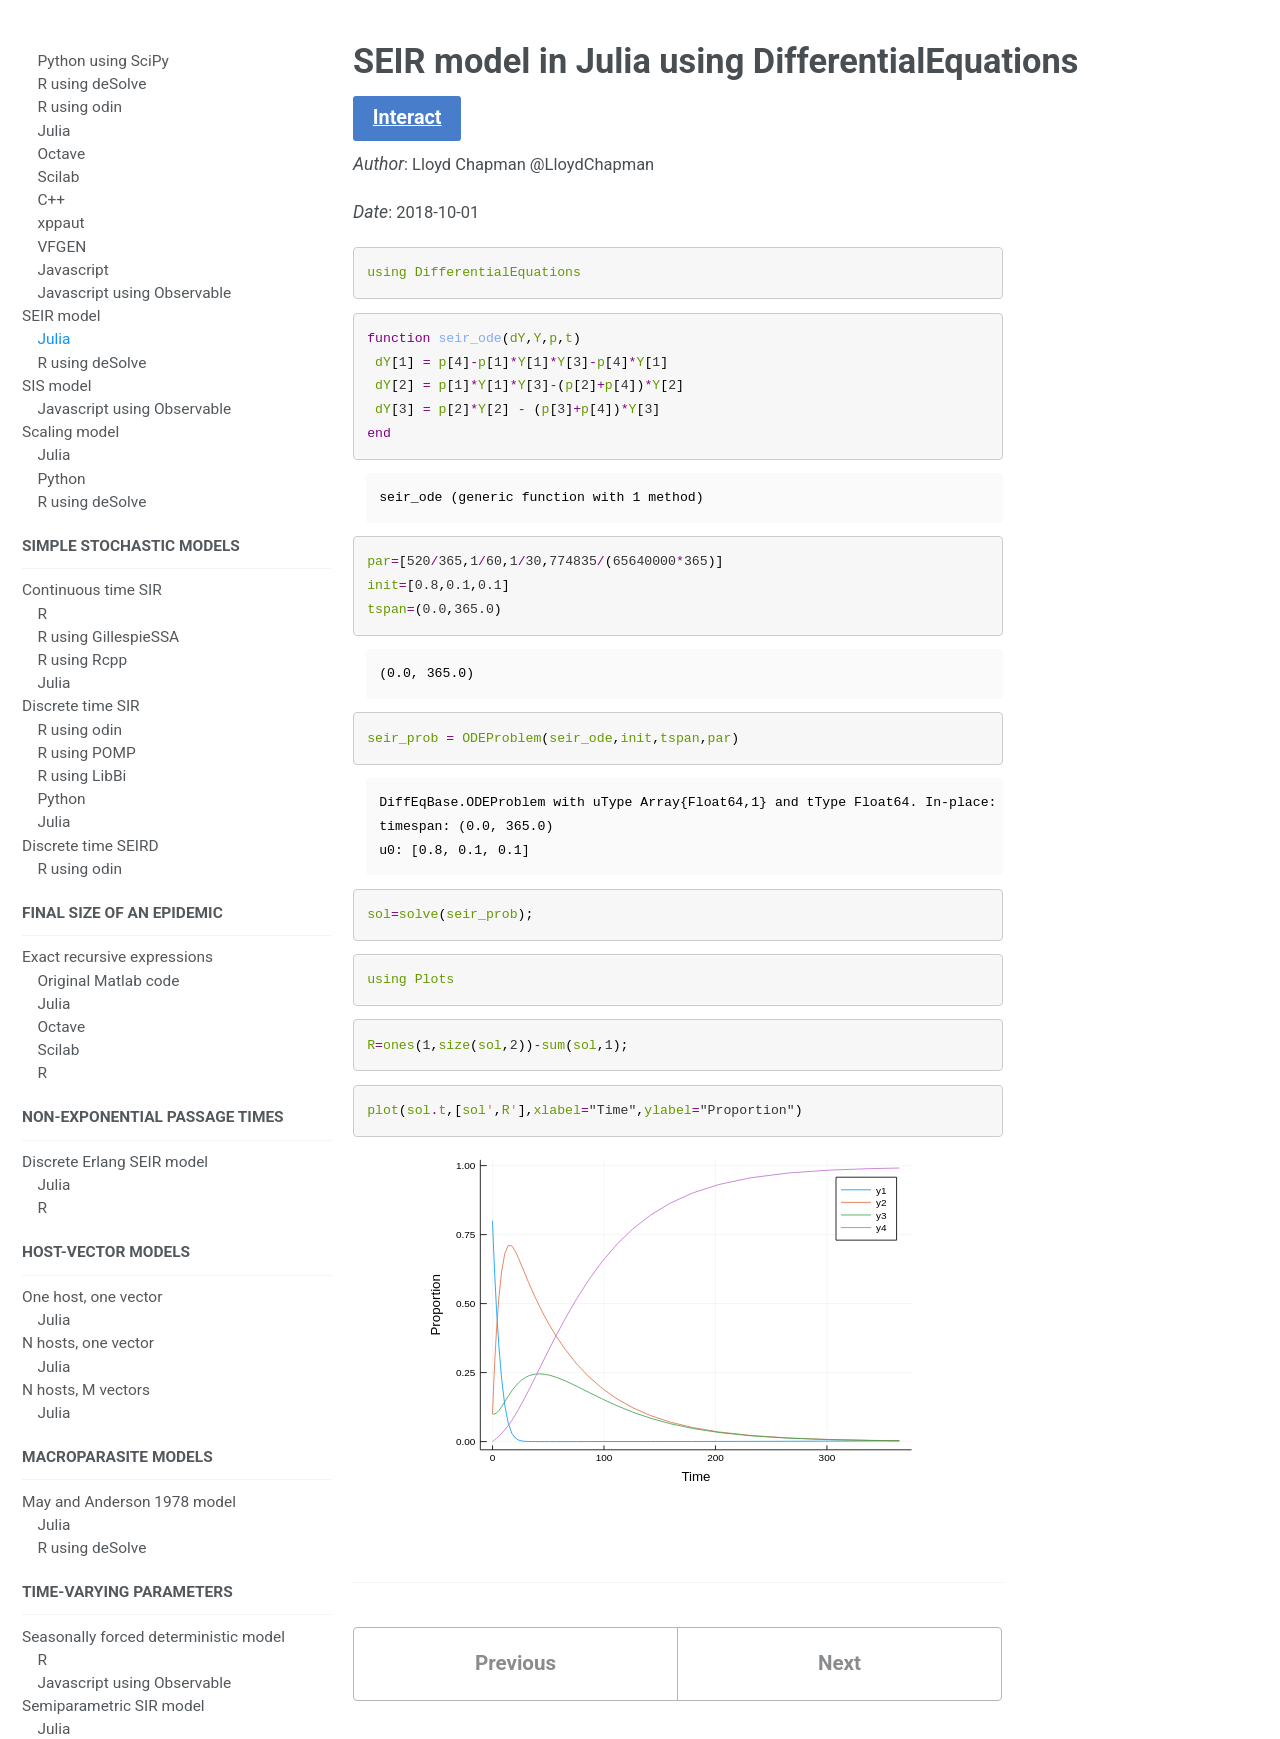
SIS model (56, 400)
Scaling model (70, 446)
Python (61, 493)
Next (839, 1673)
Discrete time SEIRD (90, 862)
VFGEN (61, 261)
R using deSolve (91, 98)
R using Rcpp (82, 677)
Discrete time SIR (81, 723)
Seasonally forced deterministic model (153, 1668)
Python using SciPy (102, 75)
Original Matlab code (108, 1000)
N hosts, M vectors (86, 1415)
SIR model (57, 52)
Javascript (72, 284)
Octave (61, 168)
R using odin (79, 121)
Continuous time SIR (92, 607)
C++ (51, 214)
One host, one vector (92, 1322)
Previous (515, 1673)
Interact (410, 119)
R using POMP (86, 770)
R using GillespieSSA (108, 654)
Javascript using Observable (134, 307)
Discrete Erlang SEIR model (115, 1184)
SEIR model (61, 330)
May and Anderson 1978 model (129, 1530)
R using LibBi (81, 793)
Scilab (58, 191)
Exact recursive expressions (117, 977)
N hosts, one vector (88, 1369)
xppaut (60, 237)
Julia (53, 145)
